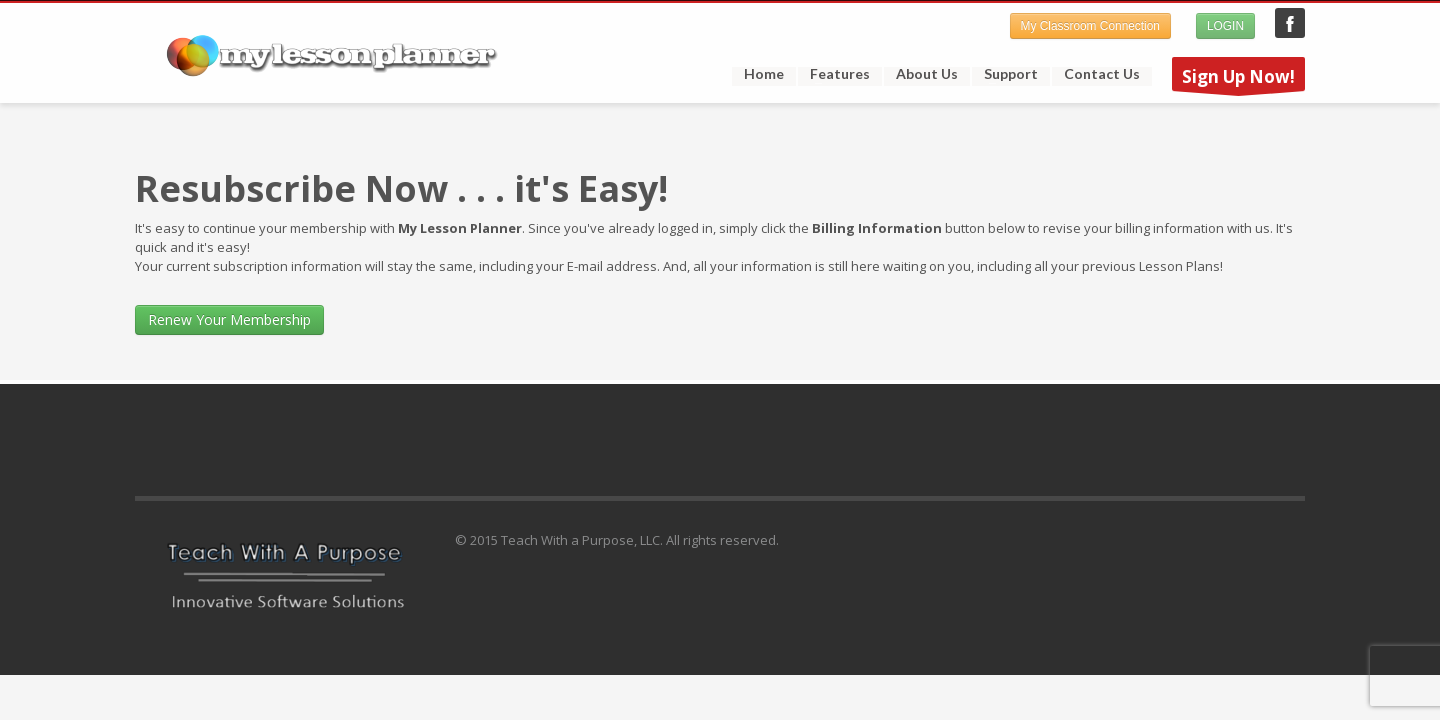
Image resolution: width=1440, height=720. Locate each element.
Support (1005, 74)
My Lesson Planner (1290, 23)
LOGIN (1225, 26)
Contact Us (1102, 74)
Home (764, 74)
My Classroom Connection (1090, 26)
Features (834, 74)
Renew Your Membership (229, 319)
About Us (927, 74)
